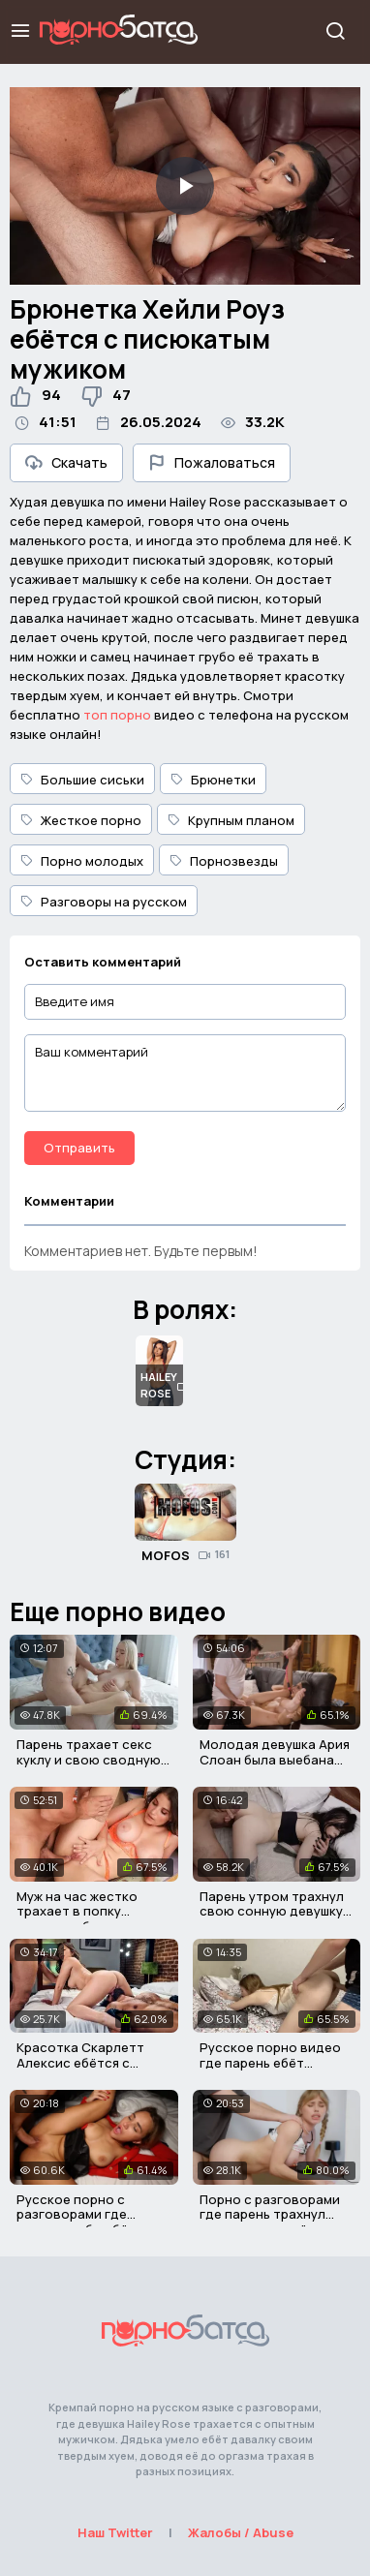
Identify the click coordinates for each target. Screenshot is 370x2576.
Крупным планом (231, 820)
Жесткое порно (80, 820)
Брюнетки (213, 779)
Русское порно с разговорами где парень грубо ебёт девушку (76, 2222)
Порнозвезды (224, 861)
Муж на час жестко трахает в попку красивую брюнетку (80, 1911)
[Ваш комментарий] (185, 1073)
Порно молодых (81, 861)
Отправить (79, 1147)
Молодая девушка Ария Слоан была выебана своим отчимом (275, 1759)
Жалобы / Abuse (240, 2532)
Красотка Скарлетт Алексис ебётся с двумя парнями (80, 2062)
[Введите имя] (185, 1002)
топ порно (117, 714)
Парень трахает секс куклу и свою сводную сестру (88, 1759)
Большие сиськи (82, 779)
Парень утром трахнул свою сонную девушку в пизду (277, 1911)
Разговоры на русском (103, 901)
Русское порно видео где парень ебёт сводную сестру (270, 2062)
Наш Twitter (115, 2532)
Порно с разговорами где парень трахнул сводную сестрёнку (270, 2214)
